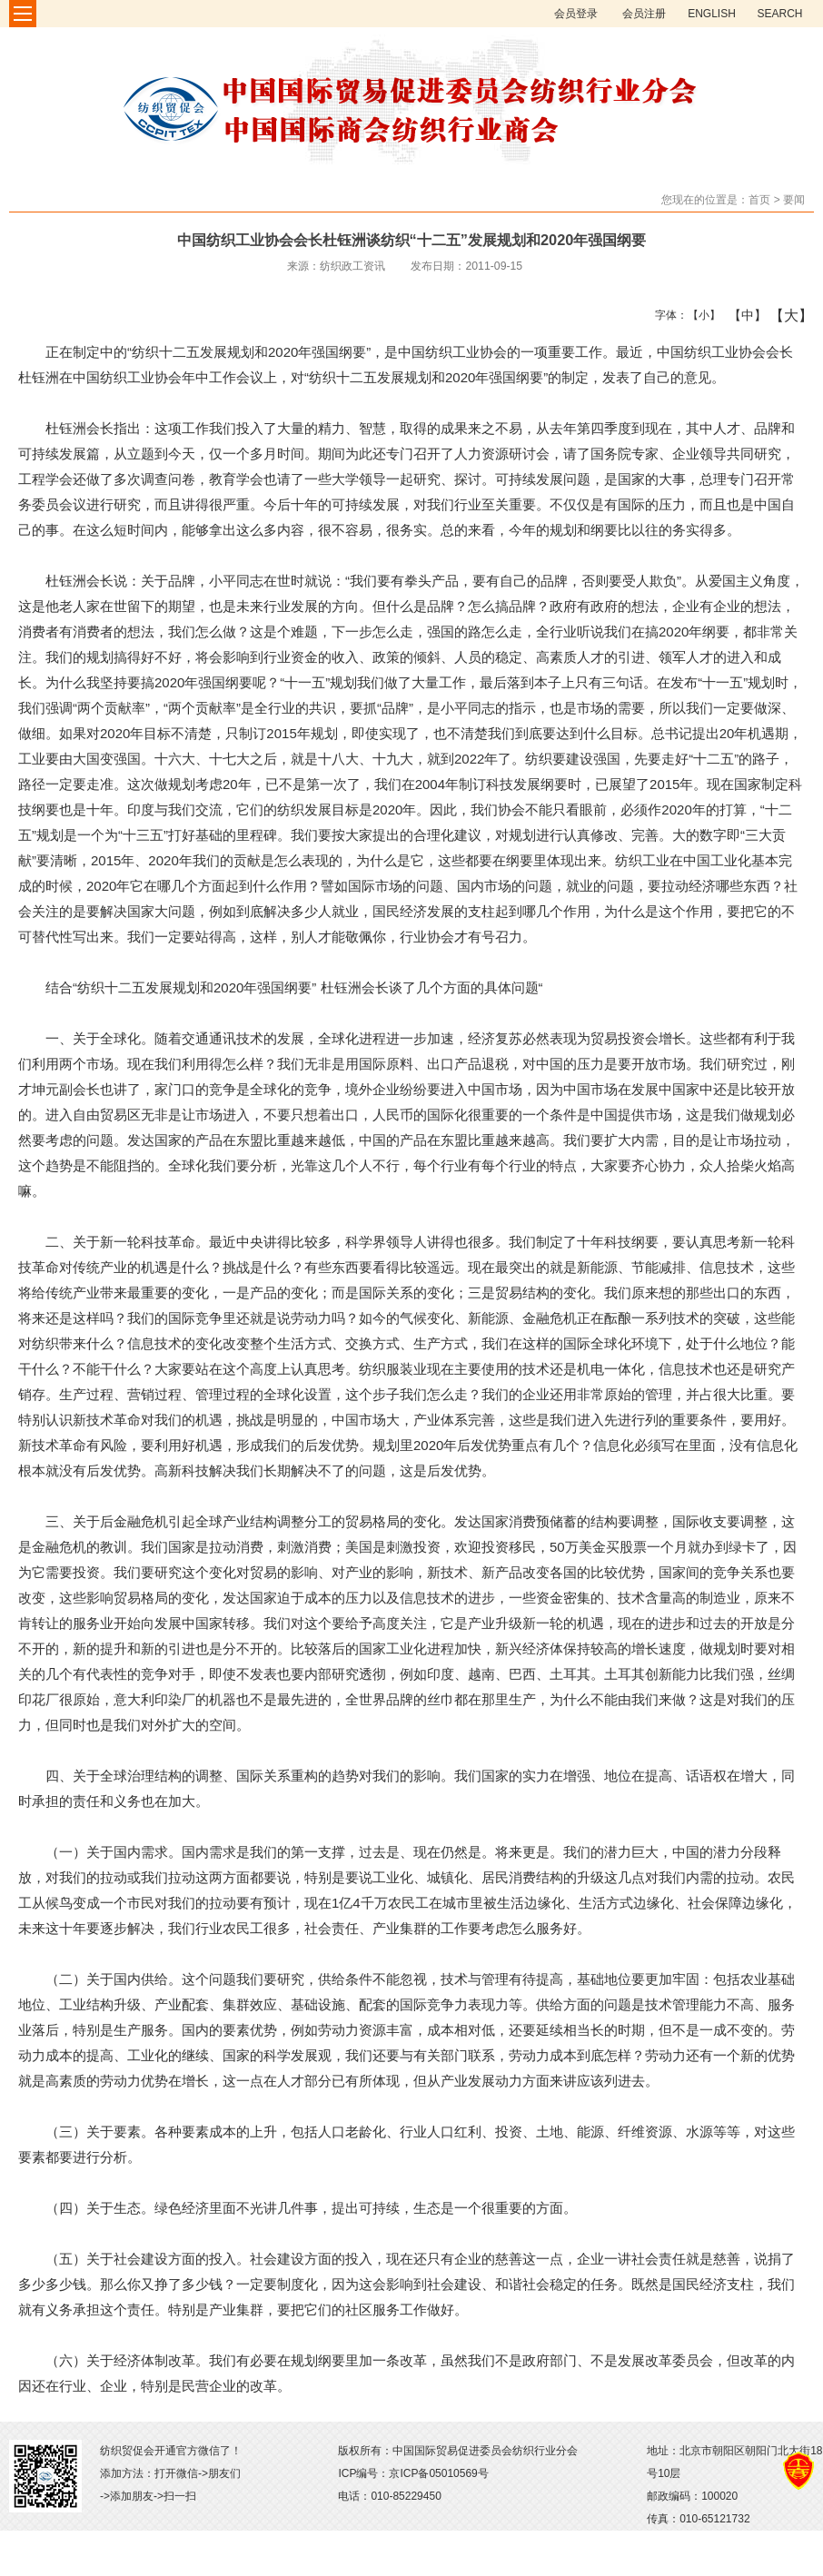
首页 (759, 199)
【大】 (781, 315)
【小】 (700, 315)
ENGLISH (712, 13)
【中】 (741, 315)
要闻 (794, 199)
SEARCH (779, 13)
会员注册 (644, 13)
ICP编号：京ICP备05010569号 (413, 2473)
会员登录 (576, 13)
